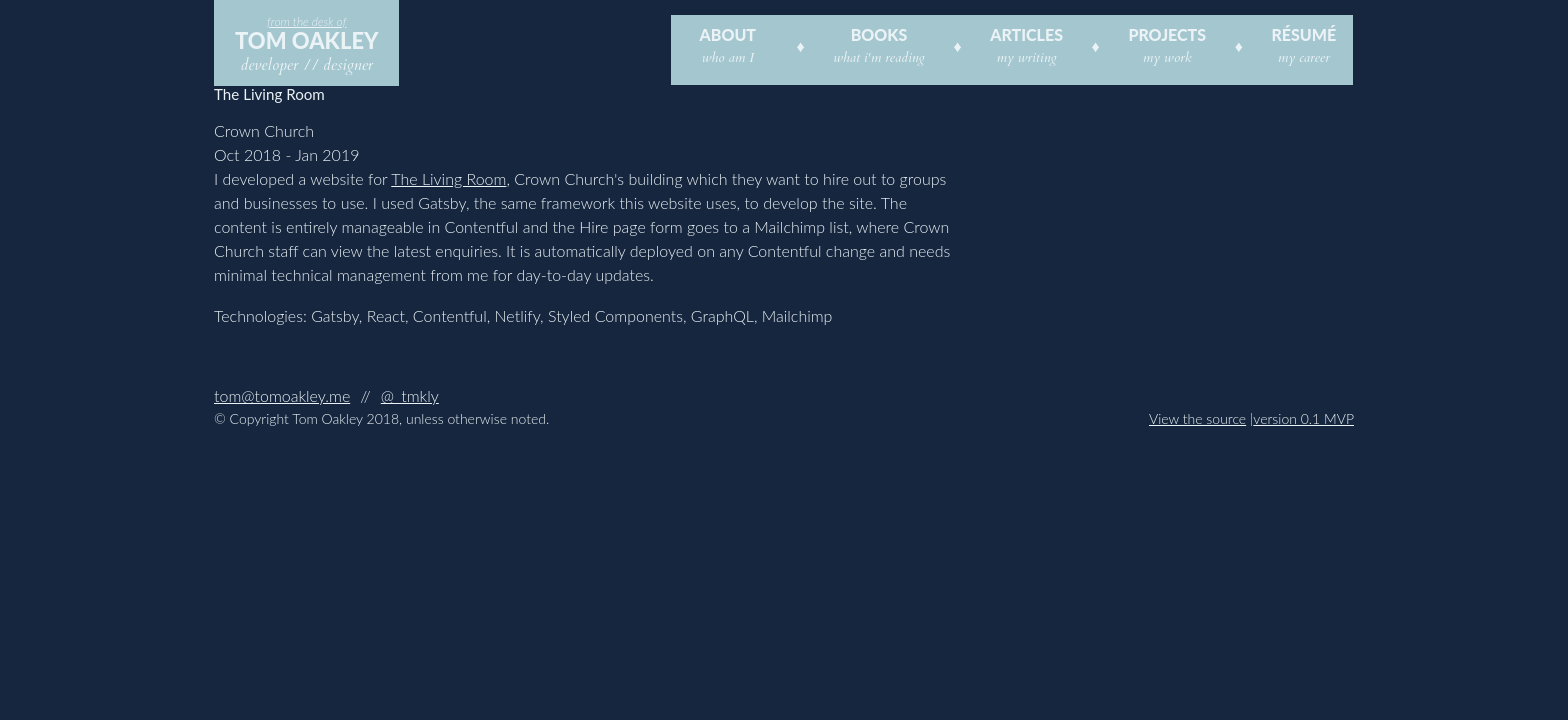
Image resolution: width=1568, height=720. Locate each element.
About (728, 34)
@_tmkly (410, 395)
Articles (1026, 34)
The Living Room (448, 178)
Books (879, 34)
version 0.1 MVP (1303, 418)
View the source (1197, 418)
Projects (1167, 34)
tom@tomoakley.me (282, 395)
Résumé (1303, 34)
